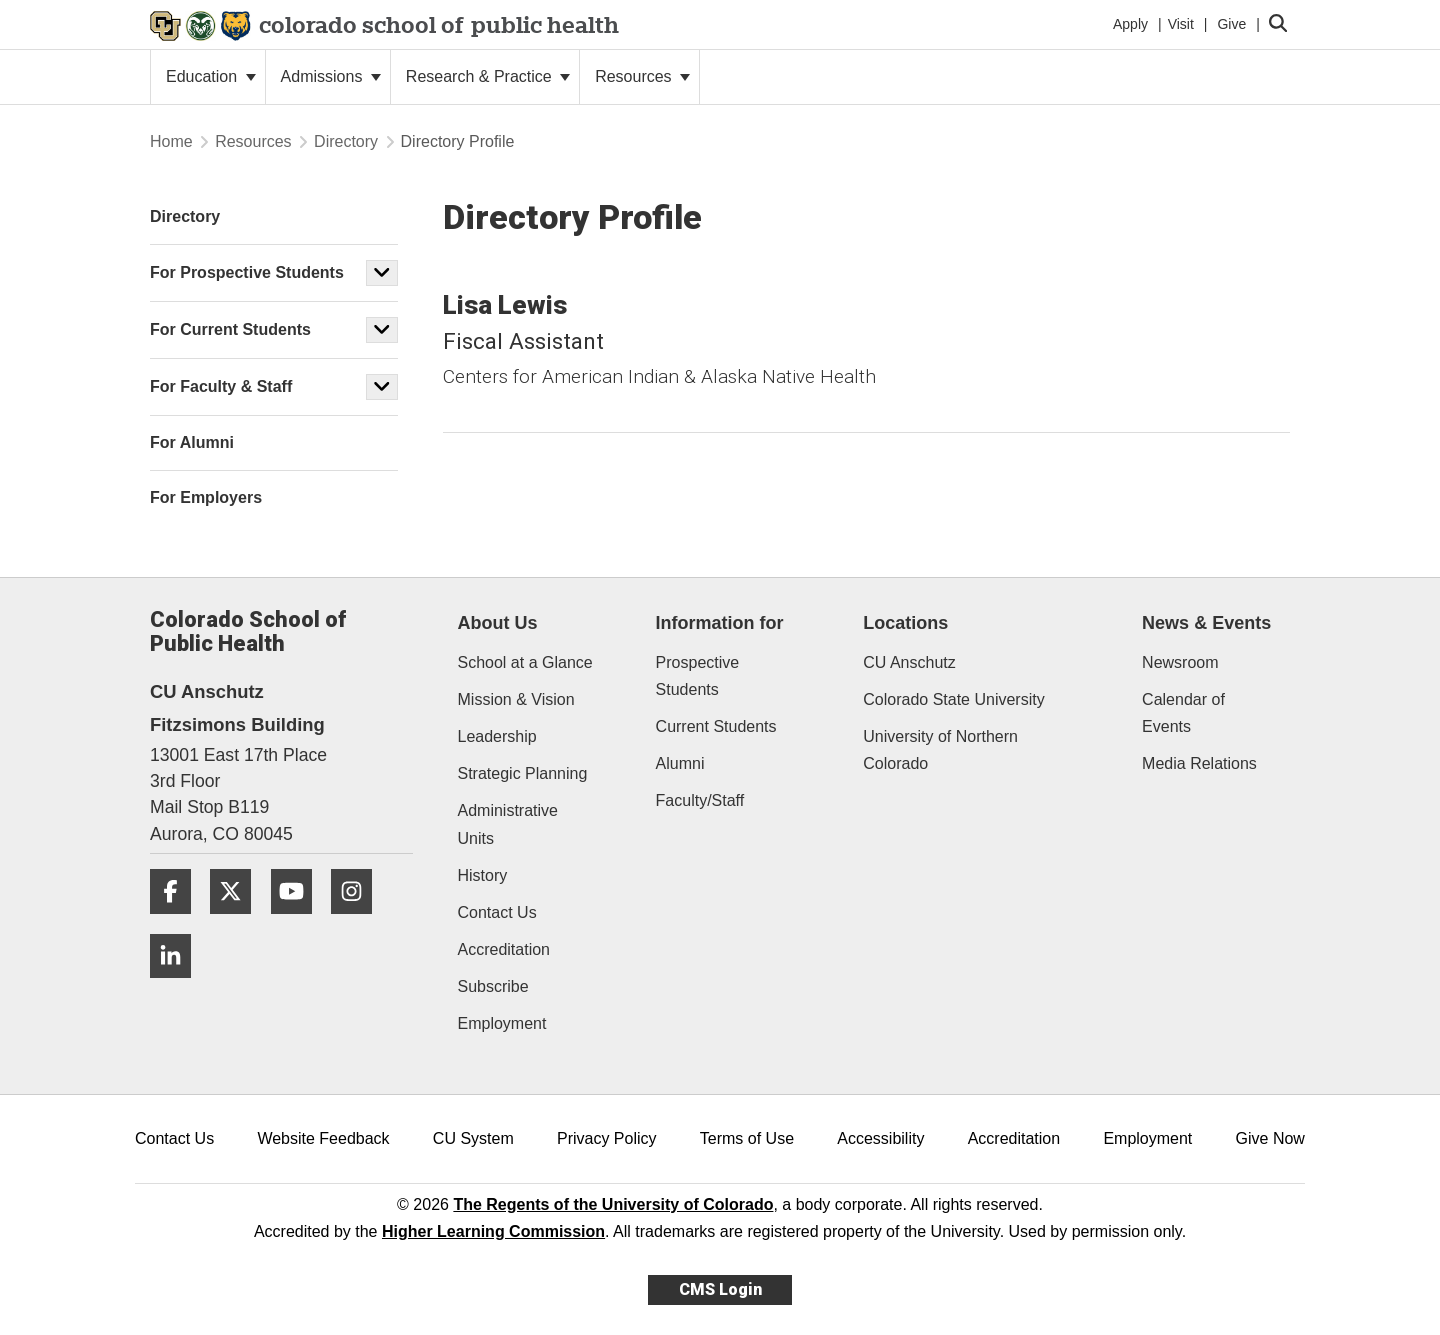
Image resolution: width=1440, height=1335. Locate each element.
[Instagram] (359, 921)
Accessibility (880, 1138)
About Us (498, 623)
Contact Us (497, 912)
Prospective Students (698, 676)
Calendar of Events (1183, 713)
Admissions (331, 76)
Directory (346, 141)
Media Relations (1199, 763)
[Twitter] (238, 921)
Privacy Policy (607, 1138)
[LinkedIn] (178, 985)
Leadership (497, 736)
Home (171, 141)
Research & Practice (488, 76)
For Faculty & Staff (221, 386)
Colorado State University (953, 699)
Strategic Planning (523, 773)
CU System (473, 1138)
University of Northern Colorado (940, 750)
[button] (382, 273)
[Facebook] (178, 921)
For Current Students (230, 329)
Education (211, 76)
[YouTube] (299, 921)
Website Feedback (323, 1138)
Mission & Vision (516, 699)
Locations (905, 623)
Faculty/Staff (700, 800)
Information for (720, 623)
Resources (642, 76)
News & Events (1206, 623)
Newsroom (1180, 662)
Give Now (1270, 1138)
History (483, 875)
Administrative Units (508, 824)
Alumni (680, 763)
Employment (502, 1023)
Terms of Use (747, 1138)
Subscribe (493, 986)
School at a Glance (525, 662)
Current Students (716, 726)
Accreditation (504, 949)
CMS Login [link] (720, 1289)
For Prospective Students (247, 272)
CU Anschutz (909, 662)
